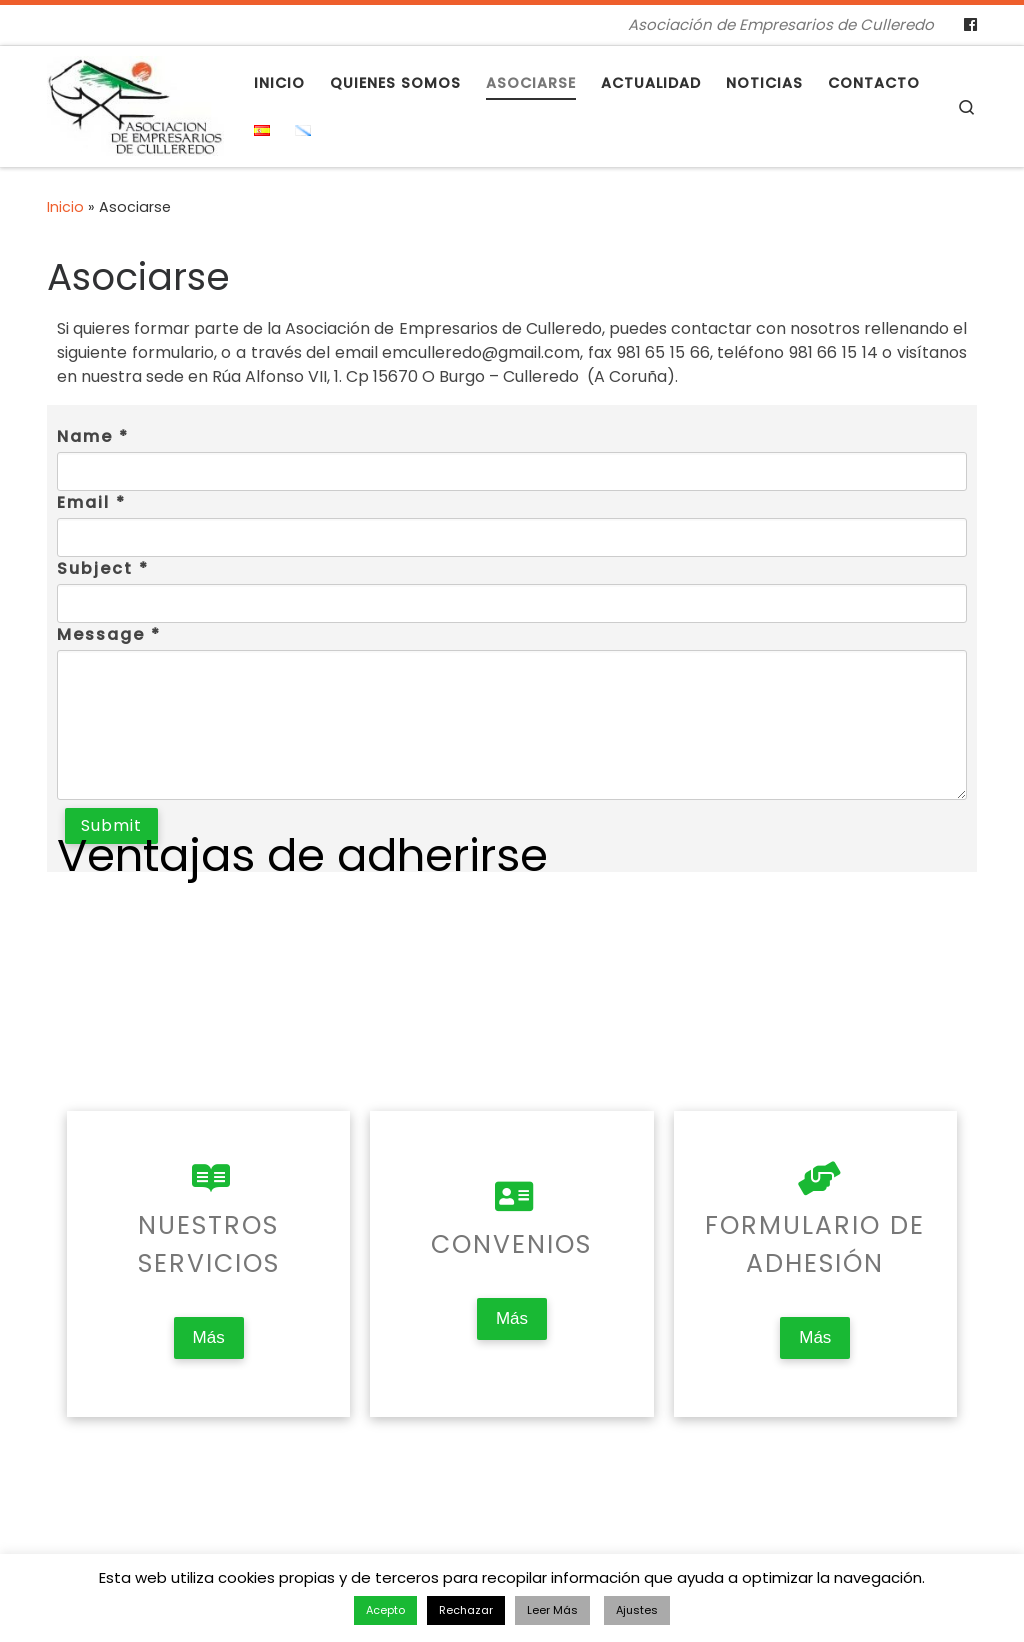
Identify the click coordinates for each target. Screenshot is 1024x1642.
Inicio (65, 207)
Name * (93, 436)
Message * (109, 634)
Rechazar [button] (466, 1610)
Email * (91, 502)
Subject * (103, 568)
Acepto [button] (385, 1610)
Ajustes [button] (637, 1610)
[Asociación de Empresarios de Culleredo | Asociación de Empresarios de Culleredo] (135, 103)
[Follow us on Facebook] (970, 25)
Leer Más (552, 1610)
